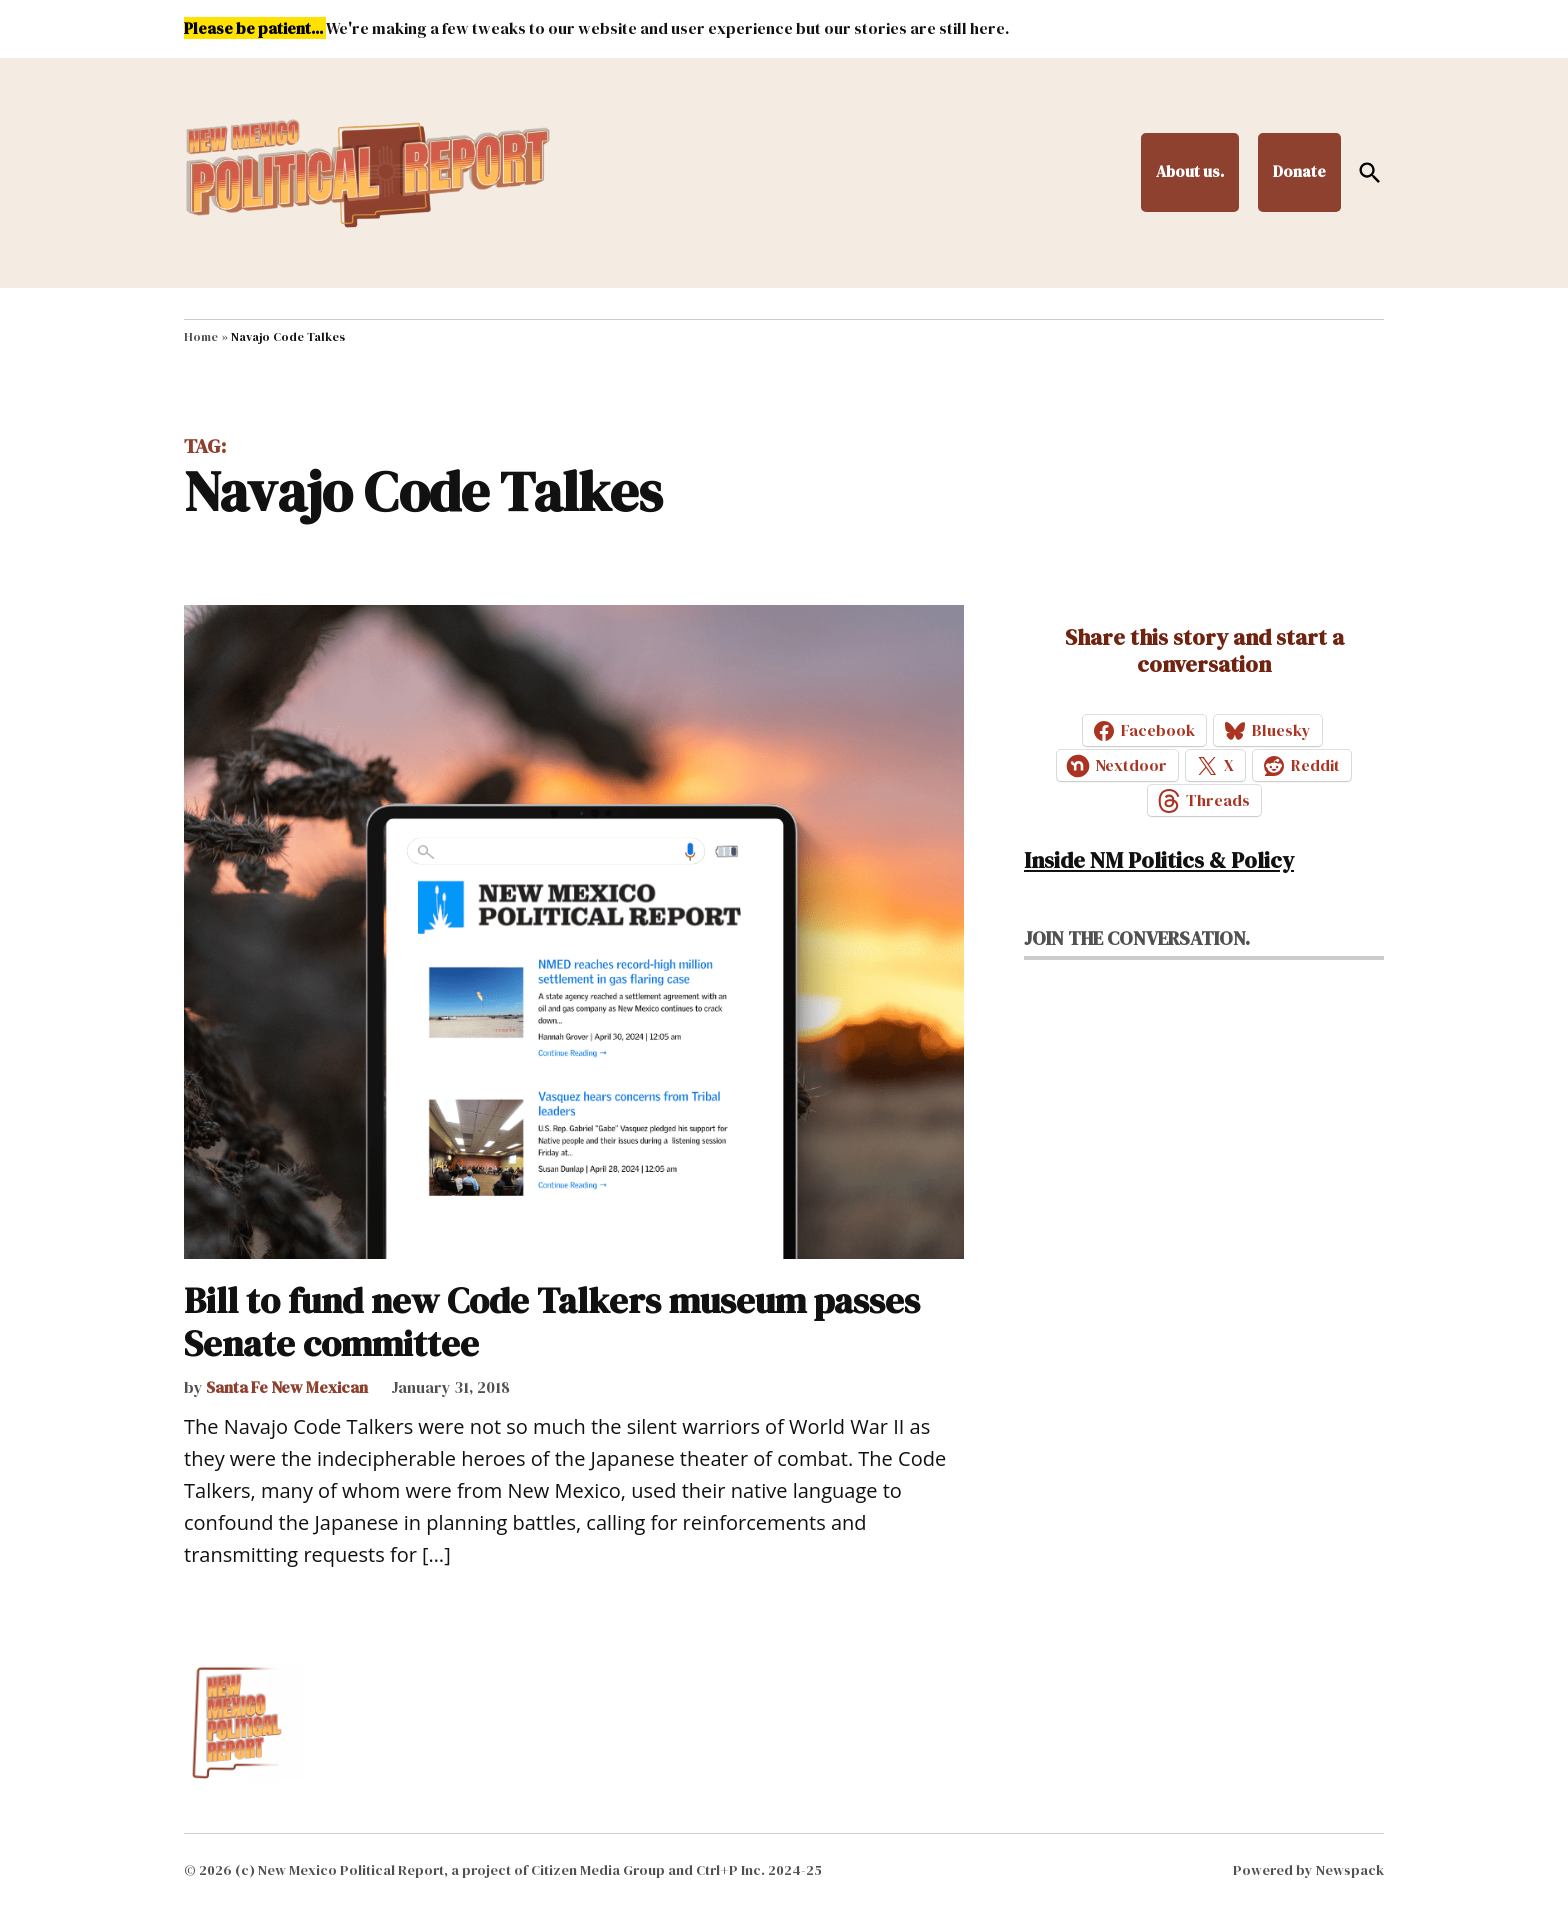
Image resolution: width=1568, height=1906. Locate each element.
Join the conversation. (1137, 938)
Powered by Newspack (1308, 1870)
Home (201, 337)
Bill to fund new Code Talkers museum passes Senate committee (552, 1322)
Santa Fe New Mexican (287, 1387)
